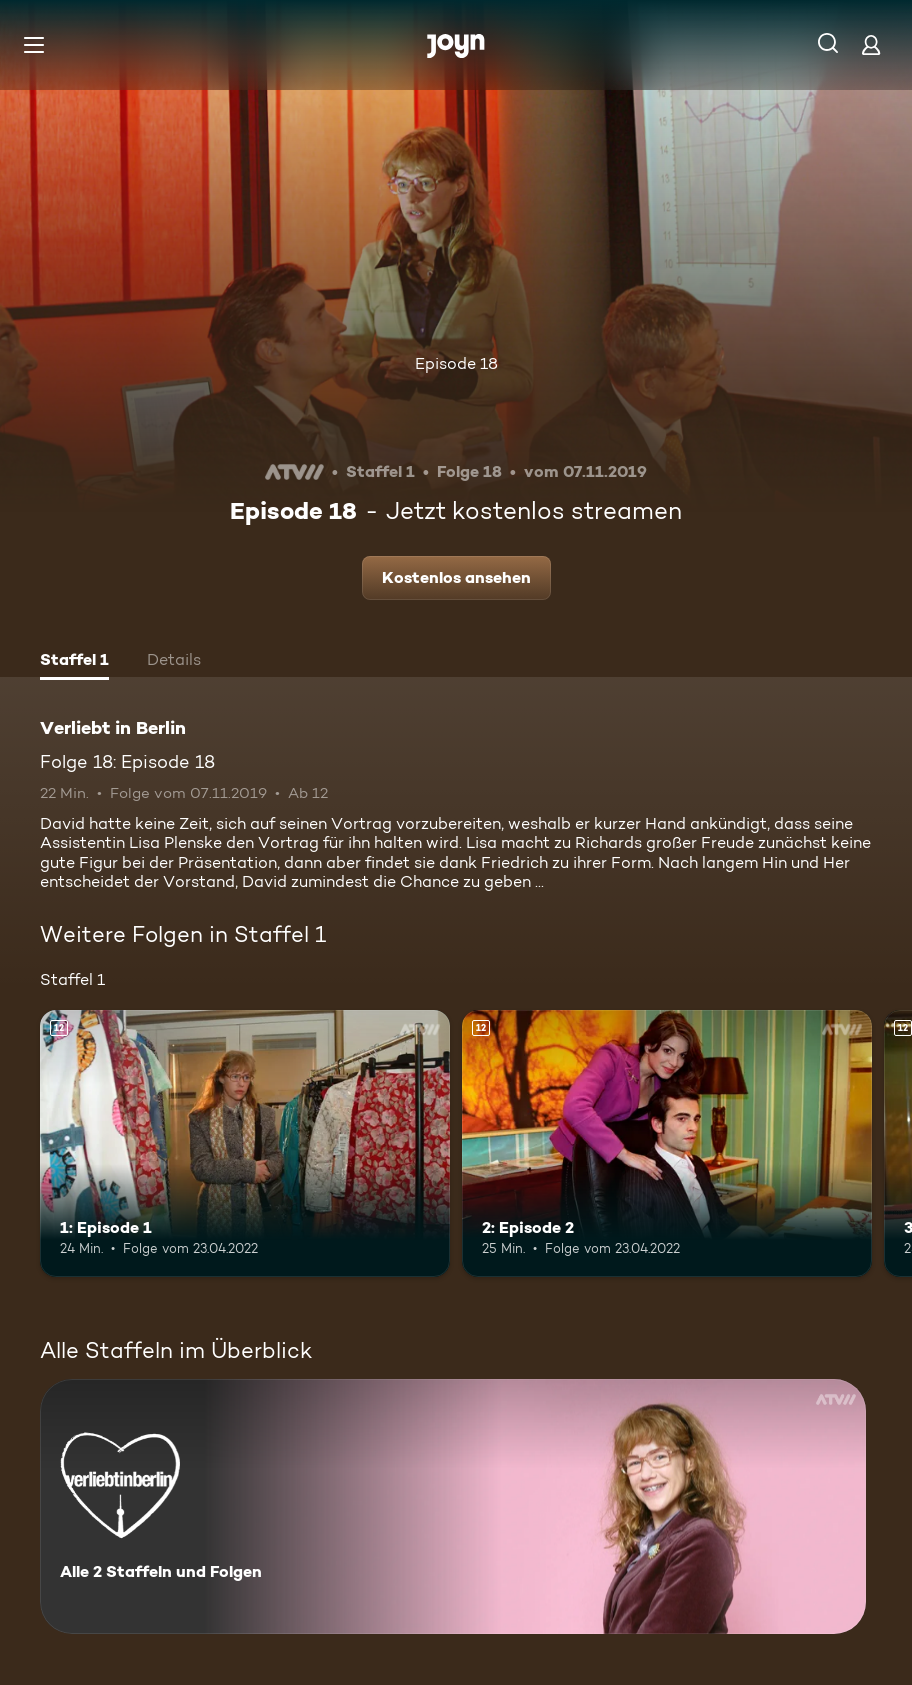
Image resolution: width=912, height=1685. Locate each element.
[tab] (74, 662)
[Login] (871, 44)
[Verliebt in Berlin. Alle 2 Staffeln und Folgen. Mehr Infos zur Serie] (453, 1506)
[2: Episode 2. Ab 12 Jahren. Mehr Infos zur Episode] (667, 1143)
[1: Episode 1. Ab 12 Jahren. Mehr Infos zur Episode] (245, 1143)
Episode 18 (456, 363)
